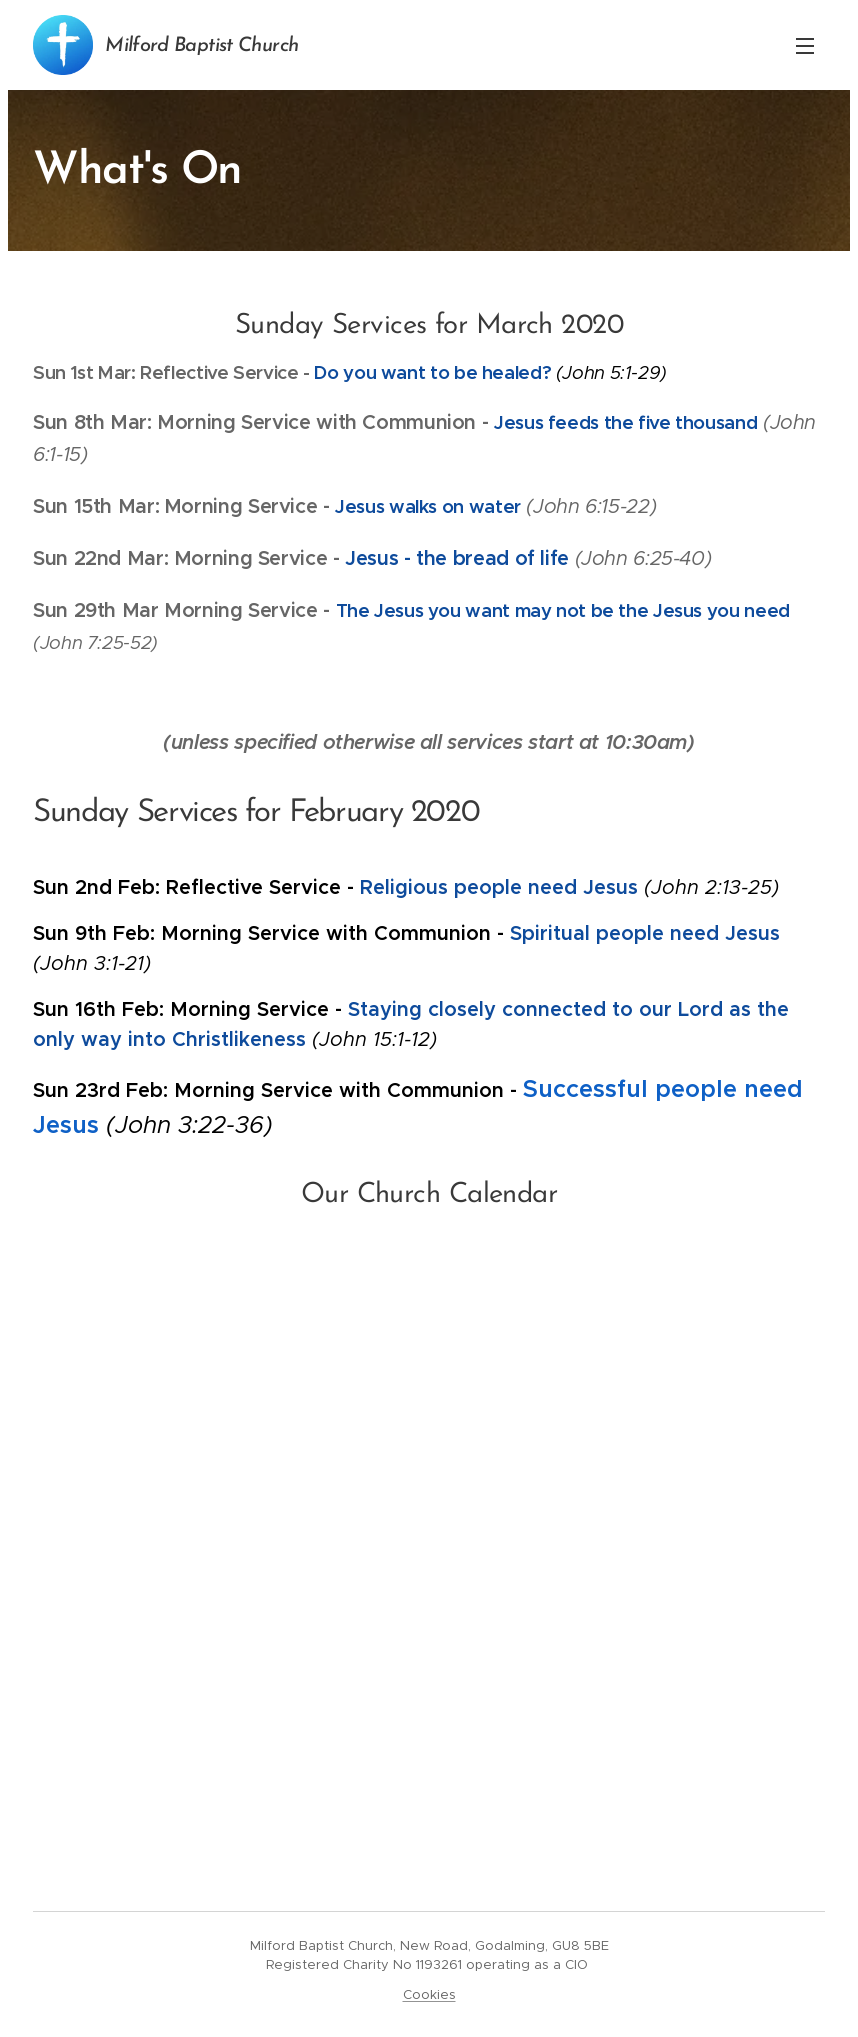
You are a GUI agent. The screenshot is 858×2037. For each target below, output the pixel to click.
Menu (805, 46)
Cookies (429, 1994)
